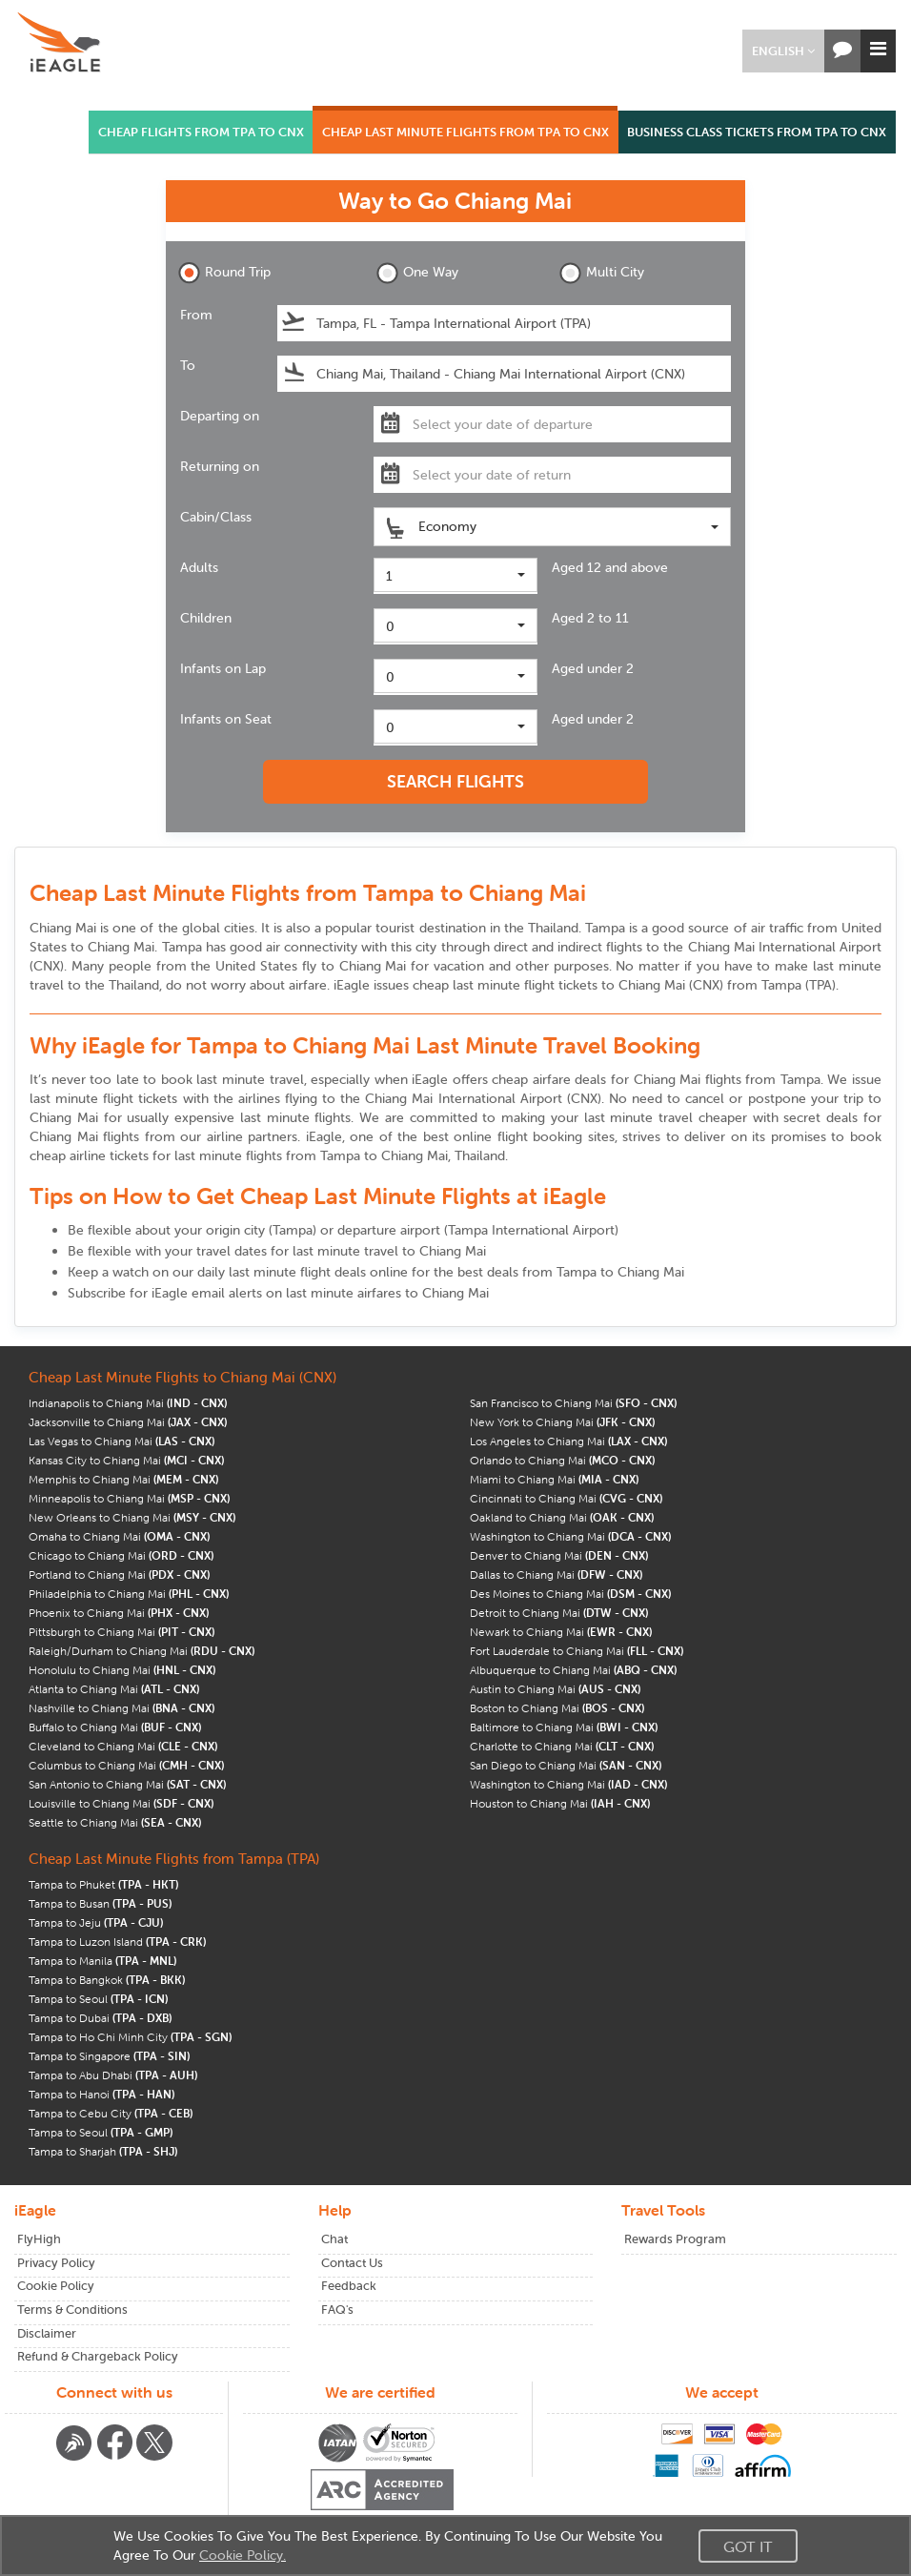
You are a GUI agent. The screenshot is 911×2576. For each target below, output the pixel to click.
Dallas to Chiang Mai (556, 1574)
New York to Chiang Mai (562, 1422)
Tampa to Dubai (100, 2018)
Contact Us (352, 2263)
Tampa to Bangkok (107, 1980)
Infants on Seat (226, 718)
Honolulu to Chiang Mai (122, 1670)
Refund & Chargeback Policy (97, 2356)
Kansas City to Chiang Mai (126, 1460)
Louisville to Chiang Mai (121, 1803)
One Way (417, 273)
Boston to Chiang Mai (557, 1708)
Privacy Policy (56, 2263)
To (187, 365)
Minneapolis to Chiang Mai (129, 1498)
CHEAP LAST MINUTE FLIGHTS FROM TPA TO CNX (465, 132)
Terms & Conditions (72, 2309)
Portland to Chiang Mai (119, 1574)
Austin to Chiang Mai (555, 1689)
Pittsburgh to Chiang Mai (121, 1632)
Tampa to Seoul (98, 1999)
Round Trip (224, 273)
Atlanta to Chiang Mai (114, 1689)
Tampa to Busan (100, 1903)
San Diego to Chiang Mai (565, 1765)
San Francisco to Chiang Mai (573, 1403)
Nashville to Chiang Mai (121, 1708)
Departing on (219, 415)
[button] (783, 51)
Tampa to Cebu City (110, 2113)
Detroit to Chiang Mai (559, 1612)
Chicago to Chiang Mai (121, 1555)
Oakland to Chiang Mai (562, 1517)
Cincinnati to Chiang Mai (566, 1498)
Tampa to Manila (102, 1960)
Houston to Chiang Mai (560, 1803)
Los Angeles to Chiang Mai (568, 1441)
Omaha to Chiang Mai (119, 1536)
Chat (334, 2239)
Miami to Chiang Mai (554, 1479)
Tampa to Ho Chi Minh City (130, 2037)
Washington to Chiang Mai (570, 1536)
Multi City (601, 273)
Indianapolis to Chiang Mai (128, 1403)
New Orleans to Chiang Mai (132, 1517)
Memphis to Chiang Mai (123, 1479)
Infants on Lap (223, 668)
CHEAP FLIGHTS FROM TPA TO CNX (201, 132)
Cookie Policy (55, 2286)
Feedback (348, 2286)
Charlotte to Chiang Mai (562, 1746)
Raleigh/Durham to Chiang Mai (141, 1651)
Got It (748, 2546)
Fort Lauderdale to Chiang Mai (576, 1651)
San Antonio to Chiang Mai (127, 1784)
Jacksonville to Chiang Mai (128, 1422)
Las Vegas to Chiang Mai (121, 1441)
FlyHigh (39, 2239)
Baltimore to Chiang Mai (564, 1727)
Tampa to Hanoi (101, 2094)
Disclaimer (46, 2333)
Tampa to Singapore (109, 2056)
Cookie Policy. (242, 2555)
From (196, 314)
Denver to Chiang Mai (559, 1555)
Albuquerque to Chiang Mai (573, 1670)
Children (206, 617)
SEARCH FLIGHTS (455, 781)
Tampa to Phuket (103, 1884)
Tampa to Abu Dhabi (113, 2075)
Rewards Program (675, 2239)
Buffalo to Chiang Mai (115, 1727)
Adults (199, 567)
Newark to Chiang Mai (561, 1632)
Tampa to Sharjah (103, 2151)
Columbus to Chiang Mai (126, 1765)
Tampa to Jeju (96, 1922)
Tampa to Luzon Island (117, 1941)
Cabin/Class (216, 516)
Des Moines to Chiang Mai (570, 1593)
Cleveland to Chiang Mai (123, 1746)
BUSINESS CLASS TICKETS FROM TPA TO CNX (756, 132)
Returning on (219, 466)
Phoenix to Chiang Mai (119, 1612)
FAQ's (337, 2309)
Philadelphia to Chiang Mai (129, 1593)
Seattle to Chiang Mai (115, 1822)
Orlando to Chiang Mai (562, 1460)
